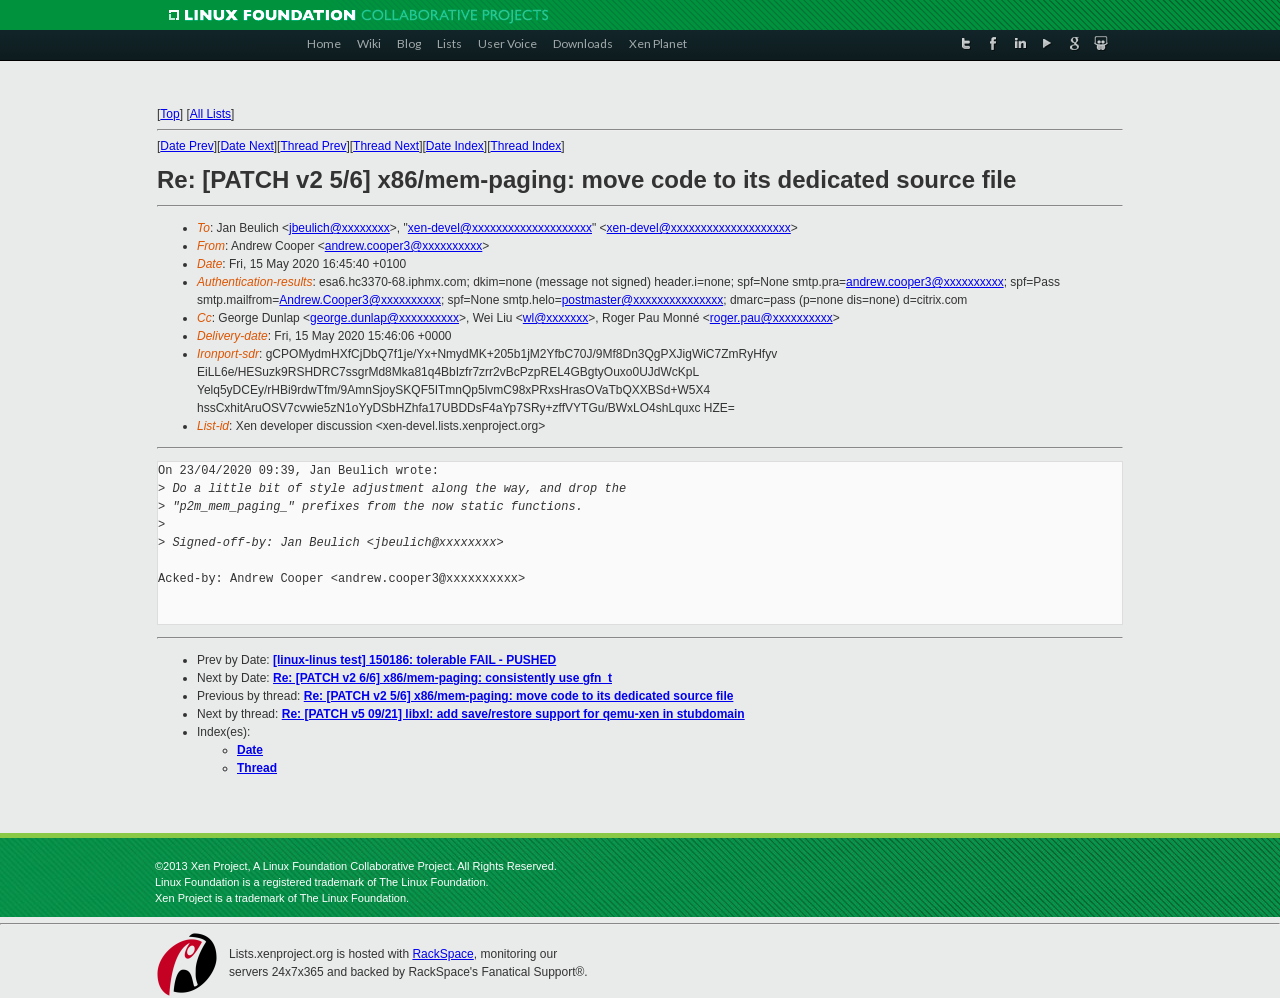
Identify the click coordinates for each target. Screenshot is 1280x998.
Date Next (246, 146)
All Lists (210, 114)
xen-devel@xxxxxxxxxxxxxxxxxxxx (500, 228)
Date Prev (186, 146)
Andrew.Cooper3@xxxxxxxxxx (360, 300)
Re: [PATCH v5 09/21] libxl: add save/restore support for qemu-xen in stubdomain (513, 714)
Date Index (455, 146)
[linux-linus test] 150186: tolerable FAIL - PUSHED (414, 660)
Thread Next (386, 146)
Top (169, 114)
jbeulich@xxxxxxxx (339, 228)
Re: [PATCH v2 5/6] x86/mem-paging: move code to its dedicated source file (519, 696)
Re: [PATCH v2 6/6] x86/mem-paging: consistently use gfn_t (442, 678)
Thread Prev (313, 146)
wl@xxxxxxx (556, 318)
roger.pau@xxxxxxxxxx (771, 318)
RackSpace (442, 954)
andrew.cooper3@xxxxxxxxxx (404, 246)
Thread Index (526, 146)
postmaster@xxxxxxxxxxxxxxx (643, 300)
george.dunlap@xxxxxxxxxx (384, 318)
